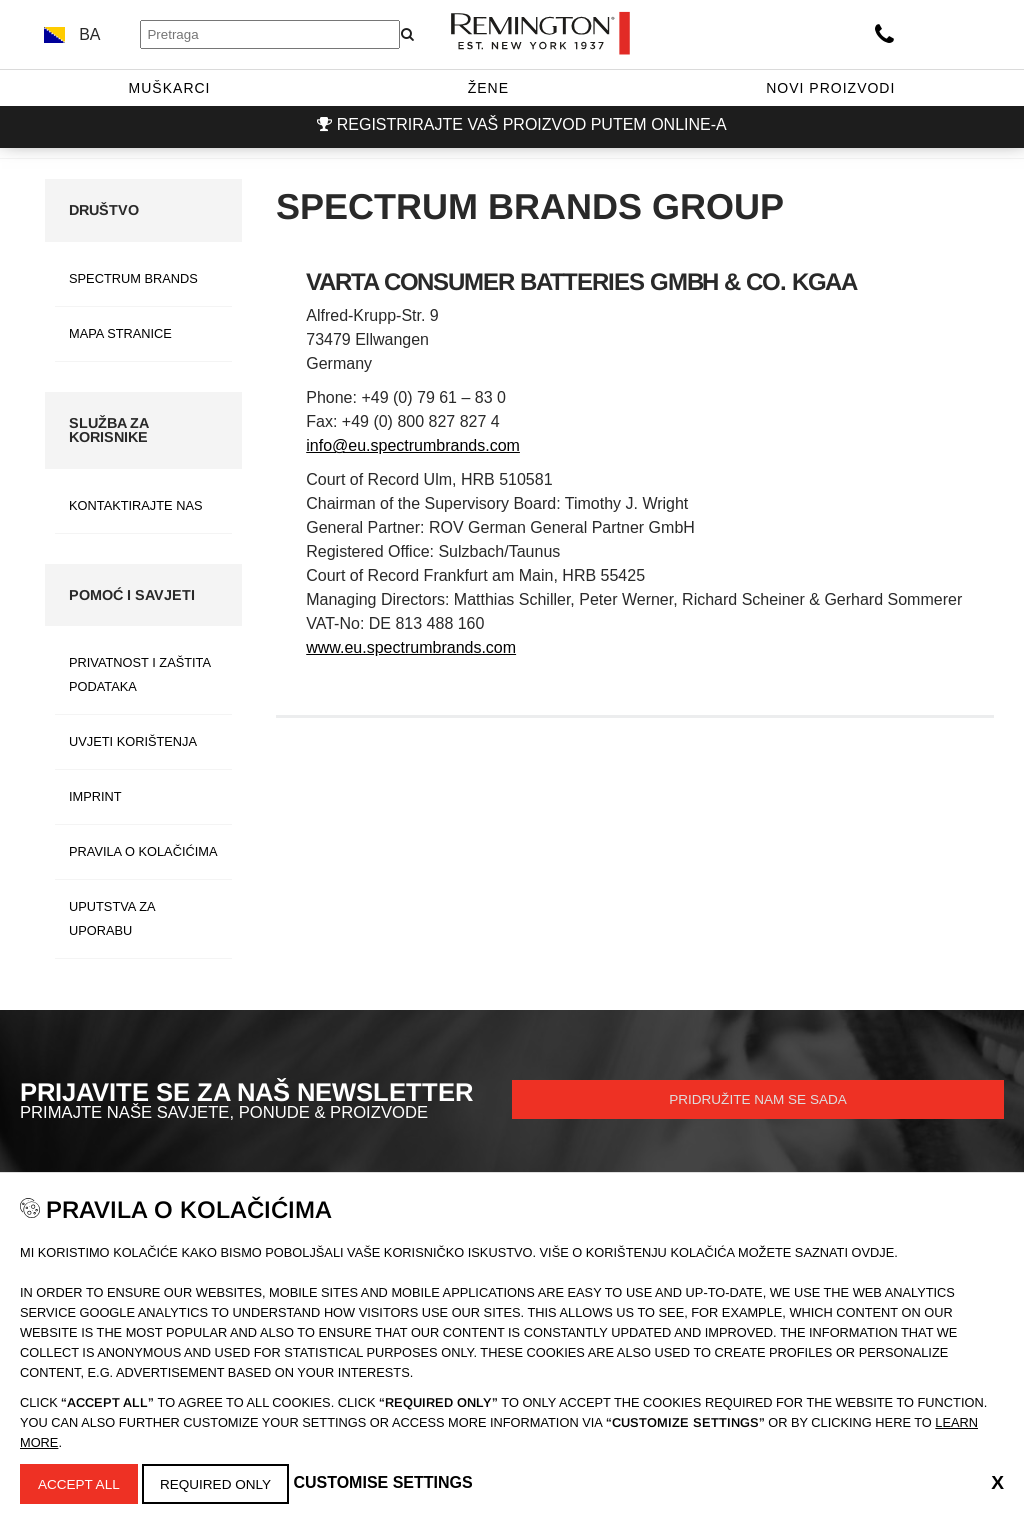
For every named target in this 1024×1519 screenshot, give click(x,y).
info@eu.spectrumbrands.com (413, 445)
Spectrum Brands (133, 278)
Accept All (82, 1482)
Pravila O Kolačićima (143, 851)
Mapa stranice (120, 333)
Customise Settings (396, 1481)
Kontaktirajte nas (135, 505)
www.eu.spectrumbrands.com (411, 647)
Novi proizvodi (830, 88)
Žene (488, 88)
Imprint (95, 796)
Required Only (225, 1482)
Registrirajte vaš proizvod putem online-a (532, 124)
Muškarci (170, 88)
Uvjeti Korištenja (133, 741)
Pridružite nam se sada (758, 1101)
